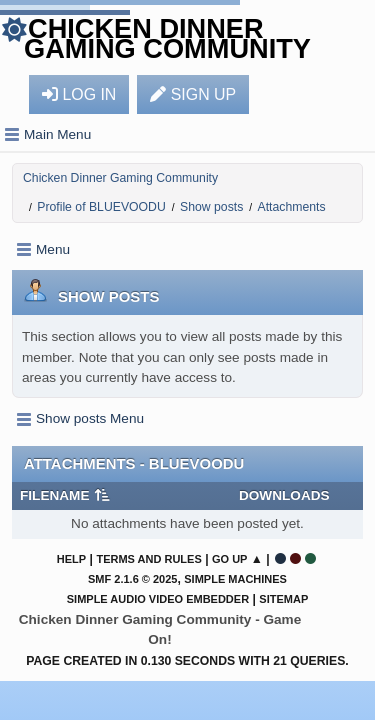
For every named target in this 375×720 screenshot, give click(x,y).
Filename (65, 495)
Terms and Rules (148, 559)
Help (71, 559)
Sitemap (283, 599)
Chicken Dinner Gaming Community (167, 38)
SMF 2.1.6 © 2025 (132, 579)
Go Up (229, 559)
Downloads (284, 495)
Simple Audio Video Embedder (158, 599)
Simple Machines (235, 579)
